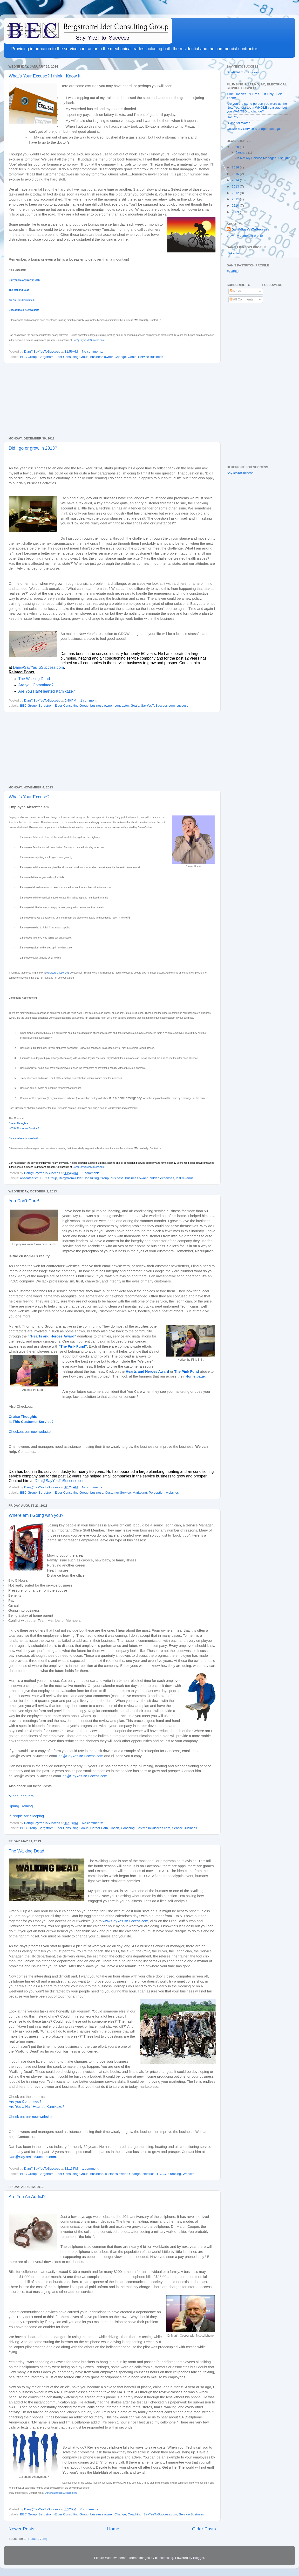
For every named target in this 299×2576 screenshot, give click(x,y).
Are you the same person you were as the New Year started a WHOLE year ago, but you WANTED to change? (257, 107)
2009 (236, 212)
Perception (156, 1492)
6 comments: (90, 2509)
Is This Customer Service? (24, 1128)
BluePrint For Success (243, 72)
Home (113, 2528)
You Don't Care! (24, 1200)
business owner (101, 357)
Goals (132, 357)
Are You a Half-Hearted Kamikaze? (36, 2107)
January (242, 152)
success (182, 705)
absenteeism (29, 1178)
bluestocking (164, 2558)
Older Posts (204, 2528)
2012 (236, 193)
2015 (236, 174)
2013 (236, 186)
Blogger (198, 2558)
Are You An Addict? (27, 2196)
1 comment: (89, 700)
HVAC (161, 2174)
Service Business (150, 357)
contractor (122, 705)
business (117, 1178)
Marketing (140, 1492)
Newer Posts (21, 2528)
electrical (149, 2174)
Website (189, 2174)
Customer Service (118, 1492)
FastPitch (233, 271)
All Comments (241, 299)
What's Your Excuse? (29, 796)
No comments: (93, 351)
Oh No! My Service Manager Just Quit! (254, 129)
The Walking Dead (19, 290)
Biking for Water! (239, 123)
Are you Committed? (36, 685)
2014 (236, 180)
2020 (236, 147)
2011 (236, 199)
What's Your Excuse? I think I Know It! (45, 76)
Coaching (128, 1828)
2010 (236, 205)
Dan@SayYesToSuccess (250, 229)
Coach (114, 1828)
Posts (236, 291)
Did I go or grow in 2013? (33, 448)
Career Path (99, 1828)
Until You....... (236, 117)
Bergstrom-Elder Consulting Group (63, 357)
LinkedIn (233, 253)
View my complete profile (245, 235)
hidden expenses (162, 1178)
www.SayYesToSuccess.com (125, 1921)
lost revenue (185, 1178)
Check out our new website (30, 2117)
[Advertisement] (112, 400)
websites (172, 1492)
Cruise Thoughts (18, 1123)
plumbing (174, 2174)
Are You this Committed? (22, 300)
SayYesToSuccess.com (158, 705)
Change (120, 357)
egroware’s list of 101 (57, 972)
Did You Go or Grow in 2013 (24, 280)
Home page (195, 1376)
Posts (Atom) (37, 2539)
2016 (236, 167)
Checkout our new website (24, 310)
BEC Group (28, 357)
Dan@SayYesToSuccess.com (88, 340)
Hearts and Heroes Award (147, 1371)
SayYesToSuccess (240, 473)
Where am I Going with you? (36, 1515)
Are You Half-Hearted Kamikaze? (46, 691)
